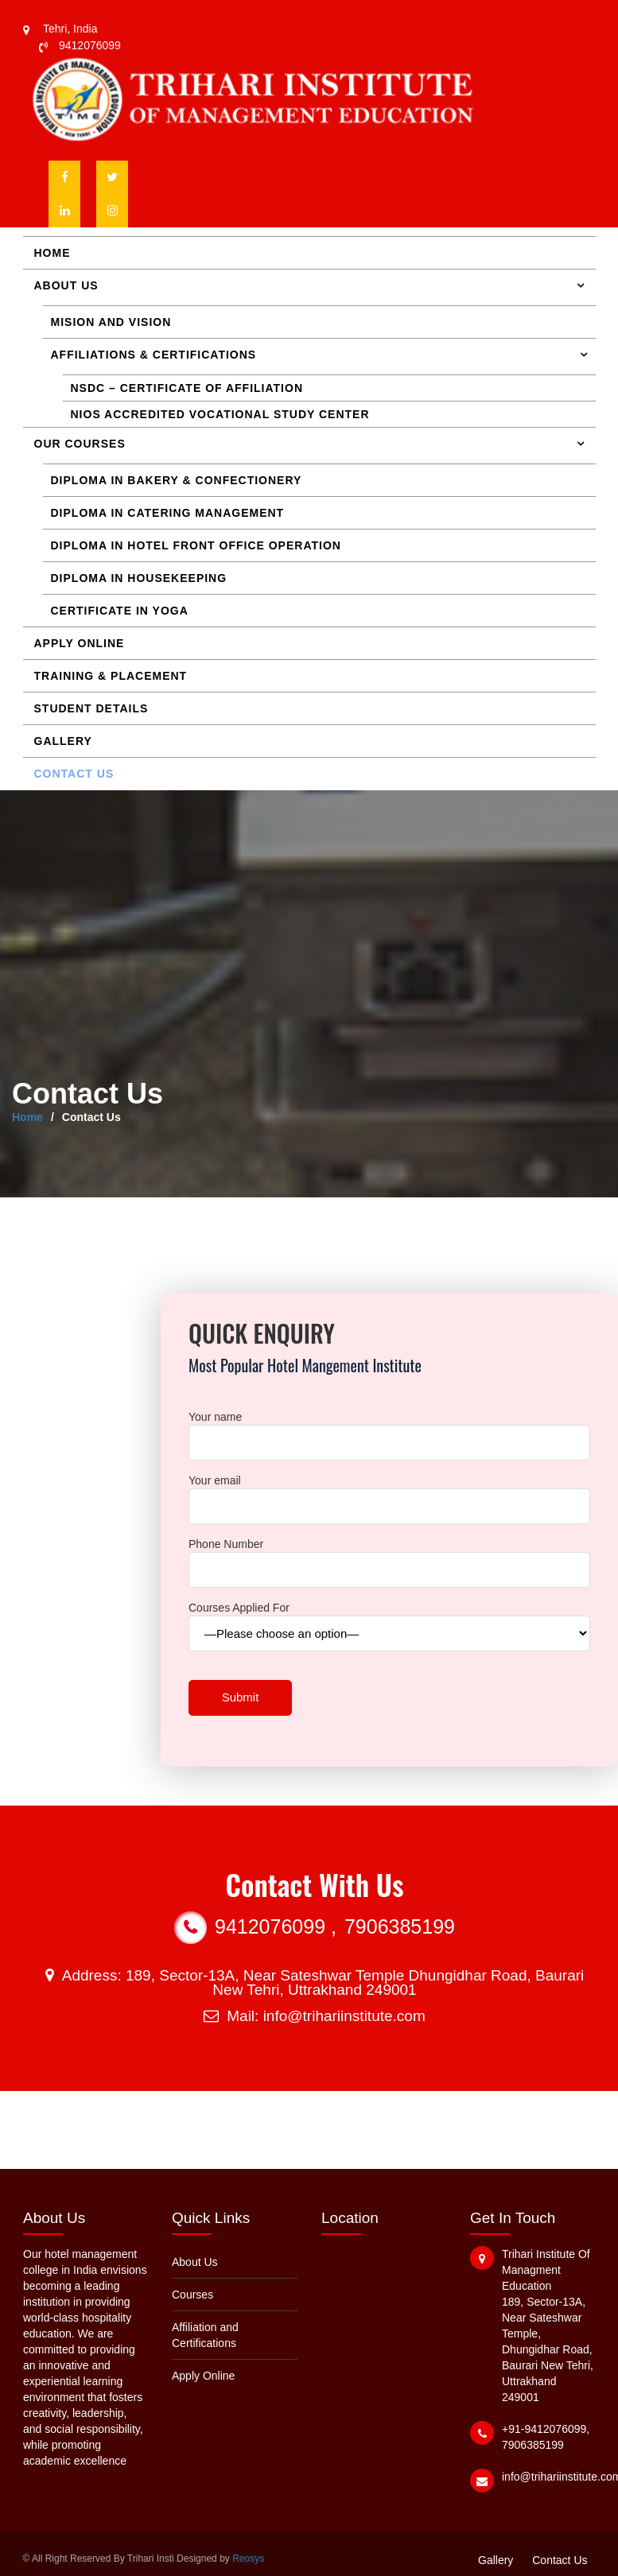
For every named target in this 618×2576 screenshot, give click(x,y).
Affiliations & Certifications (154, 354)
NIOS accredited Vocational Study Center (220, 414)
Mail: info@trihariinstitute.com (314, 2016)
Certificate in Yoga (120, 610)
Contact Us (74, 773)
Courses (193, 2294)
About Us (66, 285)
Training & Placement (111, 675)
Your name (389, 1429)
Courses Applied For (389, 1620)
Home (52, 252)
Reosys (248, 2558)
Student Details (91, 708)
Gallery (63, 741)
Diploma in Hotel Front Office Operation (196, 545)
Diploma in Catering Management (168, 512)
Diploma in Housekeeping (139, 578)
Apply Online (79, 643)
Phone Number (389, 1557)
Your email (389, 1493)
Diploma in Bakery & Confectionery (176, 480)
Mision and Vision (111, 322)
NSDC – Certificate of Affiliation (187, 388)
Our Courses (80, 443)
